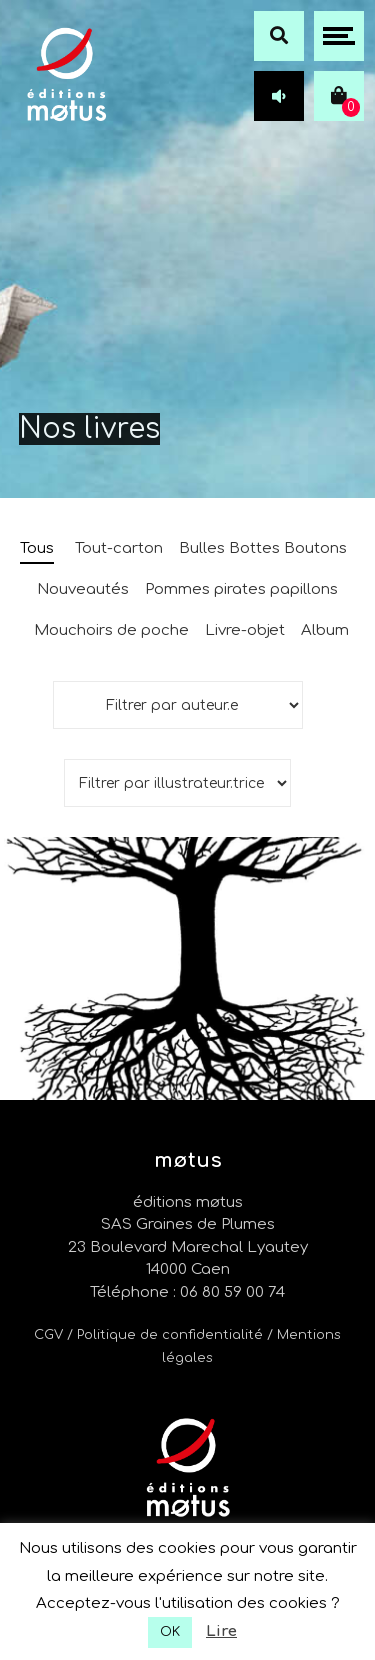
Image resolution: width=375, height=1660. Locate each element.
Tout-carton (119, 548)
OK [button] (170, 1632)
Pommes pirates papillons (241, 589)
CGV (48, 1335)
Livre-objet (245, 630)
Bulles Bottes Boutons (263, 548)
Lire (221, 1631)
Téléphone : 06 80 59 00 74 (187, 1292)
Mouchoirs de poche (111, 630)
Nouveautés (83, 589)
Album (325, 630)
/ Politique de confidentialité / (172, 1335)
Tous (37, 548)
